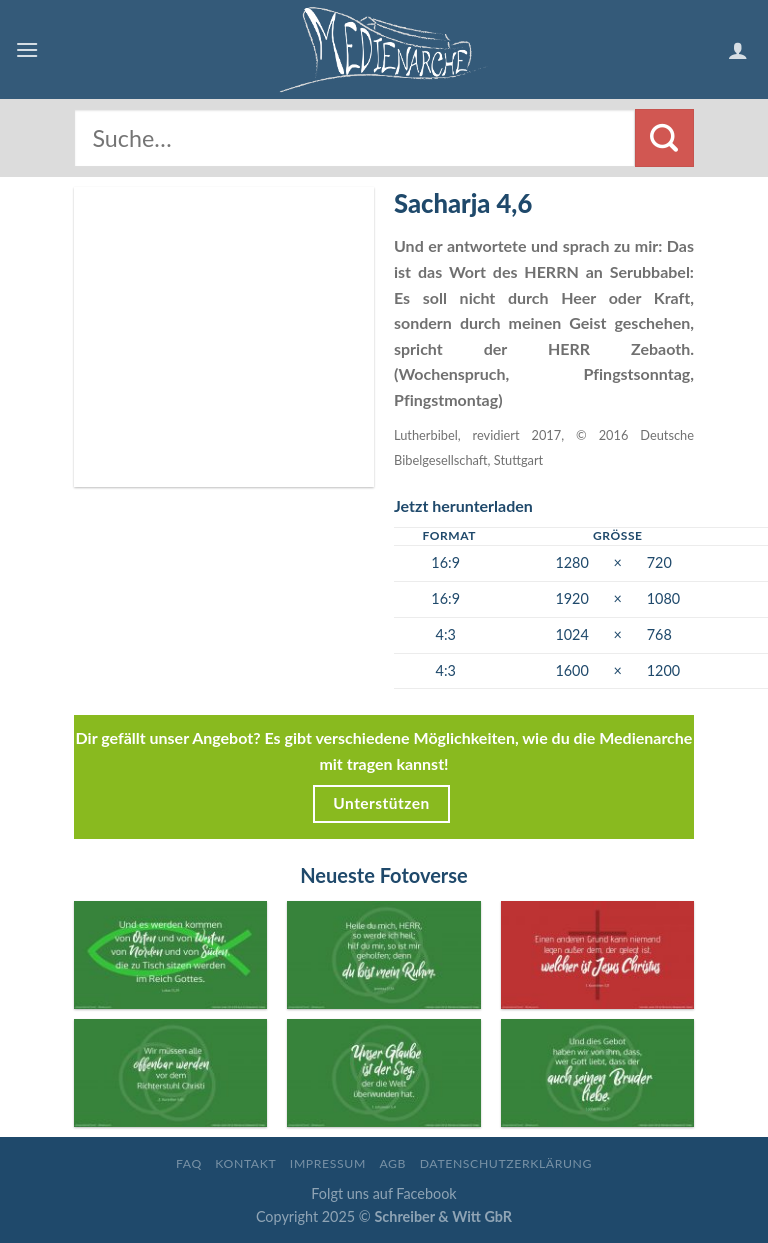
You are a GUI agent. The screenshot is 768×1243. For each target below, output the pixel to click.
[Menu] (27, 49)
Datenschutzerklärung (506, 1163)
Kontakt (245, 1163)
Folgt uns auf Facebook (383, 1193)
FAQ (189, 1163)
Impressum (328, 1163)
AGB (392, 1163)
